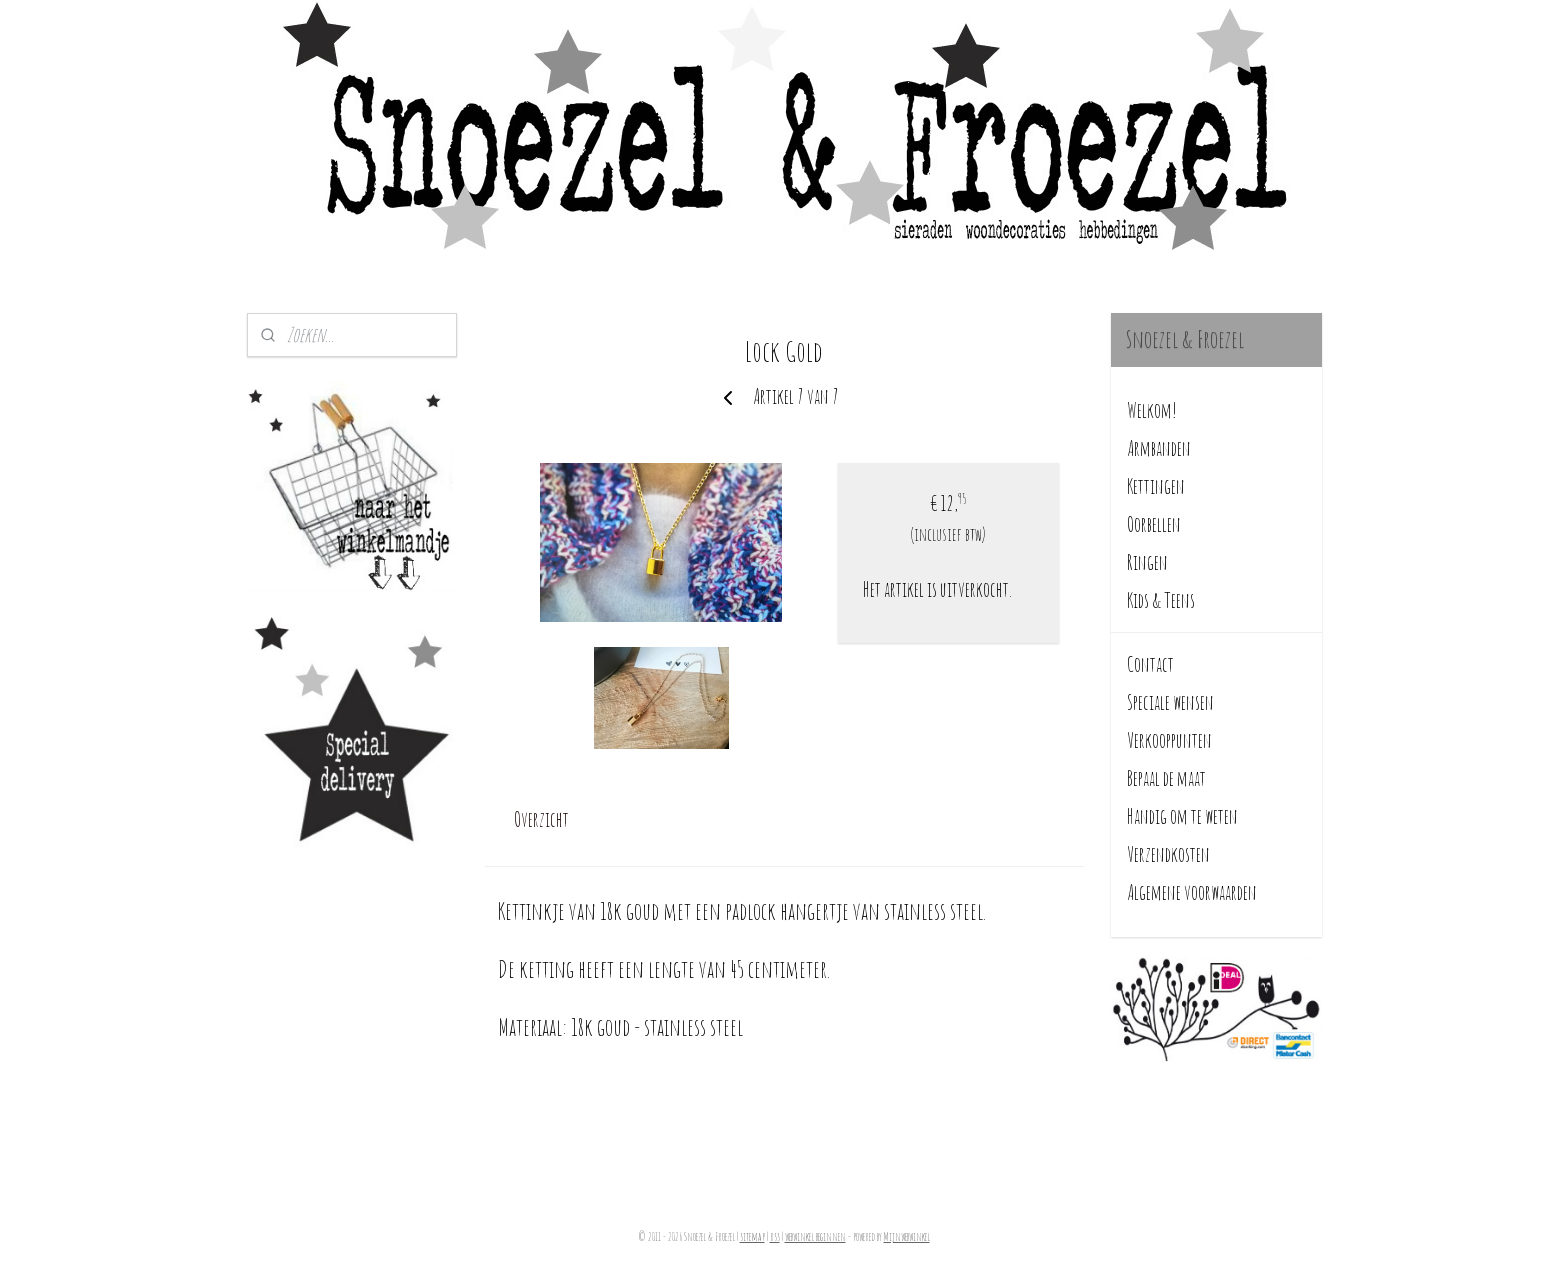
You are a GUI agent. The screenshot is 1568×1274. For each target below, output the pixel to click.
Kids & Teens (1161, 600)
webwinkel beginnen (815, 1237)
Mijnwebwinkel (907, 1237)
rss (775, 1237)
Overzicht (540, 819)
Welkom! (1152, 410)
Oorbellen (1154, 524)
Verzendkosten (1168, 854)
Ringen (1147, 562)
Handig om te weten (1182, 816)
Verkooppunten (1169, 740)
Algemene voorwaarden (1192, 892)
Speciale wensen (1170, 702)
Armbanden (1159, 448)
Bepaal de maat (1166, 778)
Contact (1150, 664)
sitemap (752, 1237)
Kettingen (1156, 486)
